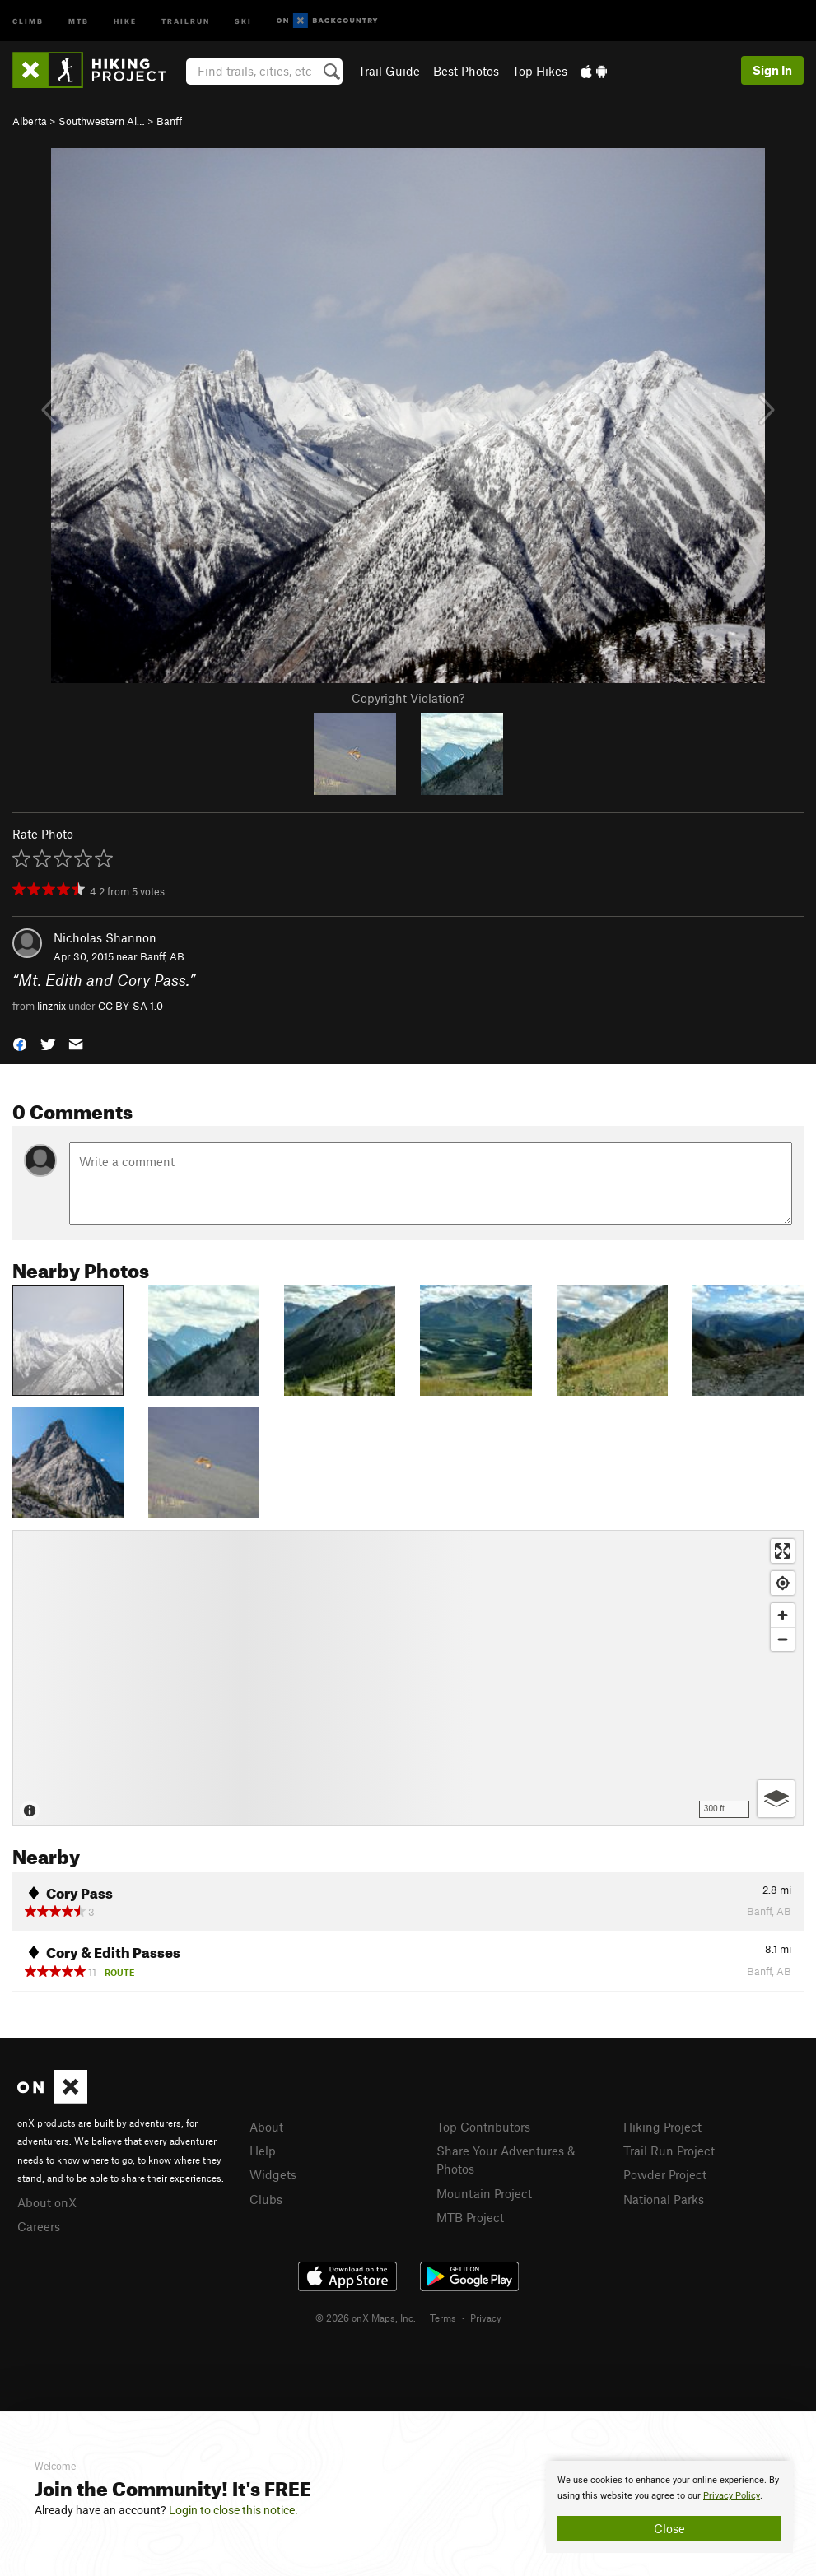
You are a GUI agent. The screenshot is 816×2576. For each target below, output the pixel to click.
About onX (47, 2202)
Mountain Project (484, 2193)
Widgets (272, 2174)
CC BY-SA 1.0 (130, 1005)
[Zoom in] (783, 1615)
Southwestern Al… (101, 121)
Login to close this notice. (233, 2510)
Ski (243, 20)
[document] (669, 2506)
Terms (443, 2317)
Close (669, 2528)
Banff (169, 121)
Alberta (29, 121)
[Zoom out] (783, 1639)
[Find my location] (783, 1583)
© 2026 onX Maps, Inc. (365, 2317)
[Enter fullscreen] (783, 1551)
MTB (78, 20)
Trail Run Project (669, 2150)
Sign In (772, 70)
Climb (28, 20)
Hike (125, 20)
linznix (51, 1005)
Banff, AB (162, 956)
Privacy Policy (731, 2495)
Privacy (485, 2317)
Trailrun (185, 20)
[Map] (408, 1678)
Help (262, 2150)
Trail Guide (389, 70)
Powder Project (664, 2174)
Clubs (265, 2199)
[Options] (776, 1798)
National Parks (663, 2199)
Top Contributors (483, 2126)
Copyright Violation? (408, 697)
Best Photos (466, 70)
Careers (38, 2226)
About (266, 2126)
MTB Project (470, 2217)
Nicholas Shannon (105, 937)
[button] (19, 1043)
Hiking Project (662, 2126)
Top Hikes (539, 70)
